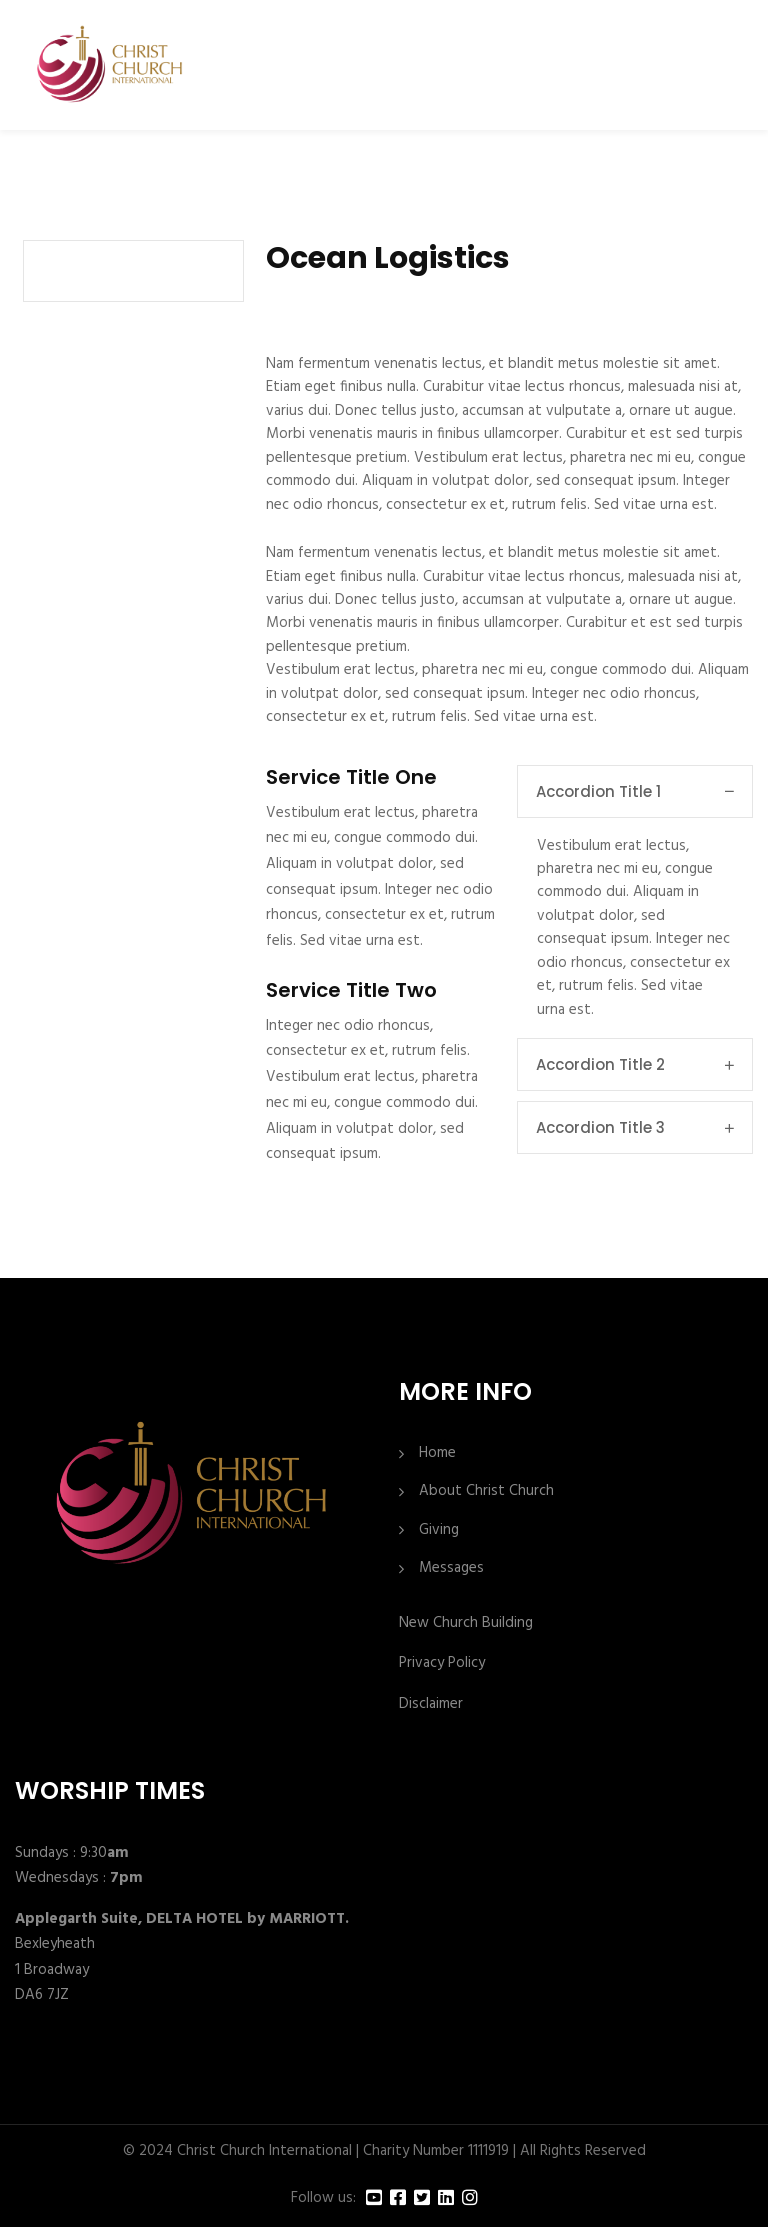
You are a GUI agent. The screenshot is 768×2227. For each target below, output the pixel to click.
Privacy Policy (442, 1663)
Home (437, 1453)
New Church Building (466, 1623)
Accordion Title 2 (635, 1064)
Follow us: (323, 2198)
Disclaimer (431, 1704)
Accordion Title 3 (635, 1127)
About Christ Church (486, 1491)
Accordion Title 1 (635, 791)
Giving (439, 1530)
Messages (451, 1568)
